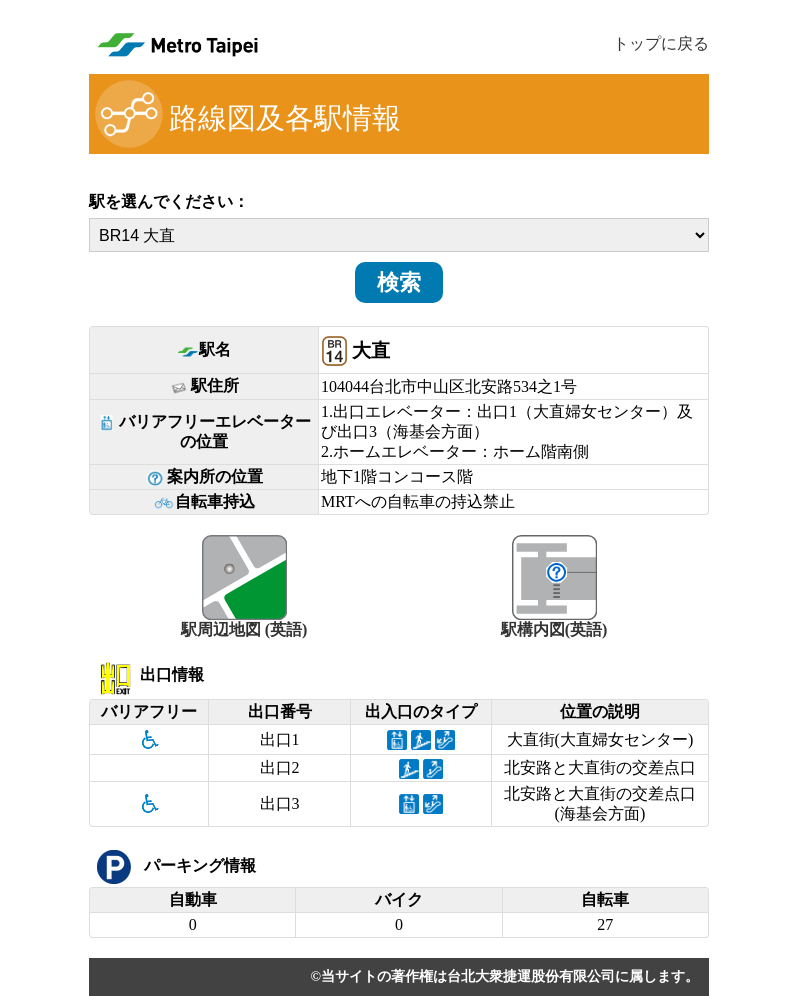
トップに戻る (661, 43)
